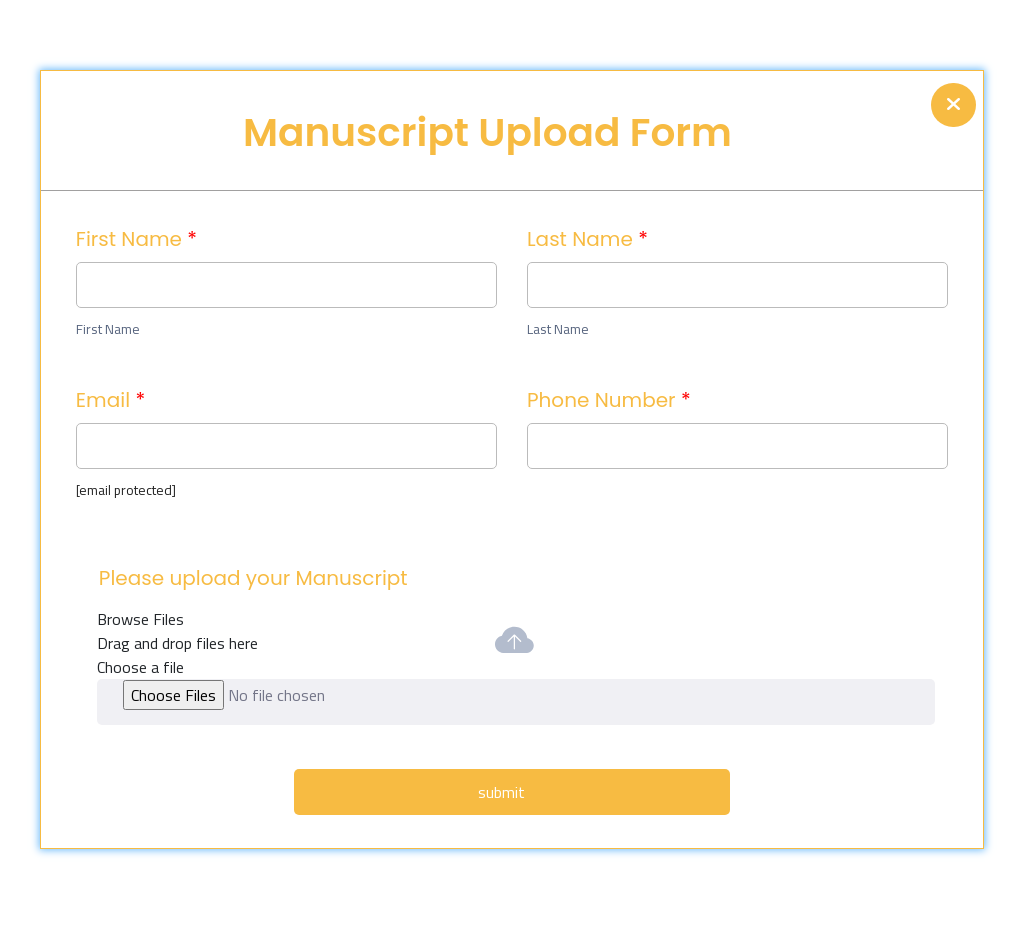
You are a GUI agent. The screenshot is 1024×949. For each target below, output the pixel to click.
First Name (136, 239)
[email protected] (126, 490)
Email (110, 400)
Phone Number (609, 400)
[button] (516, 702)
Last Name (587, 239)
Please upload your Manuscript (253, 578)
